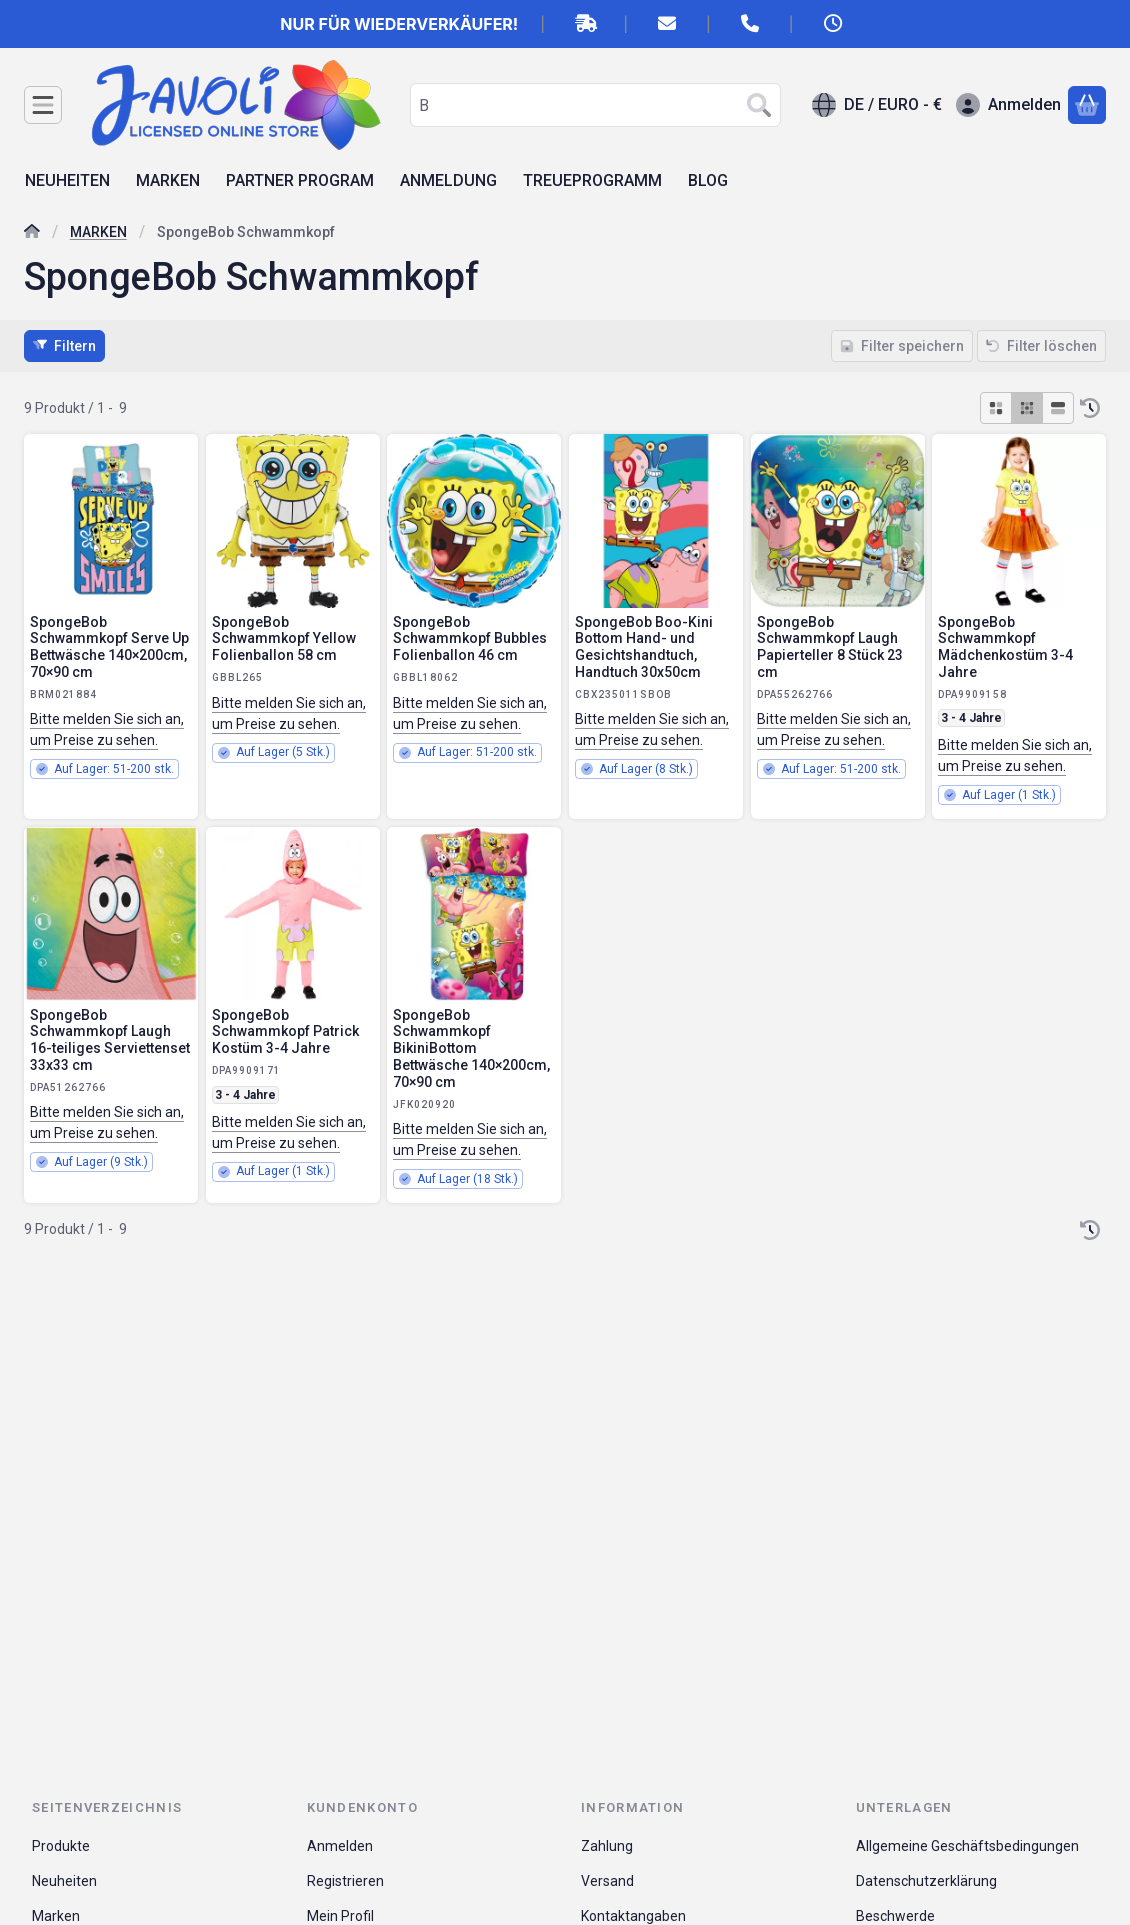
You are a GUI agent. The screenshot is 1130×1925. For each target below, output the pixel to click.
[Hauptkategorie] (32, 233)
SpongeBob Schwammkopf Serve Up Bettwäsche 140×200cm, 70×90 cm (109, 647)
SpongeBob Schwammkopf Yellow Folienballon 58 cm (284, 639)
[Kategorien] (43, 105)
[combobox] (595, 105)
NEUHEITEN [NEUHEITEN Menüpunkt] (67, 180)
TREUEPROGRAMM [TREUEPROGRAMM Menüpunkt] (592, 180)
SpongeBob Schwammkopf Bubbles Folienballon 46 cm (470, 639)
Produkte (61, 1846)
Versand (607, 1881)
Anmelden (340, 1846)
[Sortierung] (1090, 408)
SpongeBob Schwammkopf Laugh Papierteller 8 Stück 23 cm (830, 647)
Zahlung (607, 1846)
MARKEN (98, 232)
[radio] (996, 408)
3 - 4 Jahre (971, 718)
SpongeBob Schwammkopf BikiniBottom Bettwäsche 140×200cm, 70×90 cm (471, 1048)
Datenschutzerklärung (926, 1881)
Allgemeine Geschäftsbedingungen (967, 1846)
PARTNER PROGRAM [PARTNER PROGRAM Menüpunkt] (300, 180)
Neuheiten (64, 1881)
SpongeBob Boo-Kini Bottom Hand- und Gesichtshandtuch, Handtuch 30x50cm (644, 647)
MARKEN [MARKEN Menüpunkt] (168, 180)
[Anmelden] (1008, 105)
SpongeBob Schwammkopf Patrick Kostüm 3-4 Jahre (285, 1032)
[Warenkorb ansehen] (1087, 105)
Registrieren (345, 1881)
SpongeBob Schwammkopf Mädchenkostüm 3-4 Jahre (1005, 647)
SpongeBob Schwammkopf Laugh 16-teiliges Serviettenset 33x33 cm (110, 1040)
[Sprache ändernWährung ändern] (877, 105)
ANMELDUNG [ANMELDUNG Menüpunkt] (448, 180)
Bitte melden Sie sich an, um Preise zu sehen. (107, 729)
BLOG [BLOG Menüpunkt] (708, 180)
